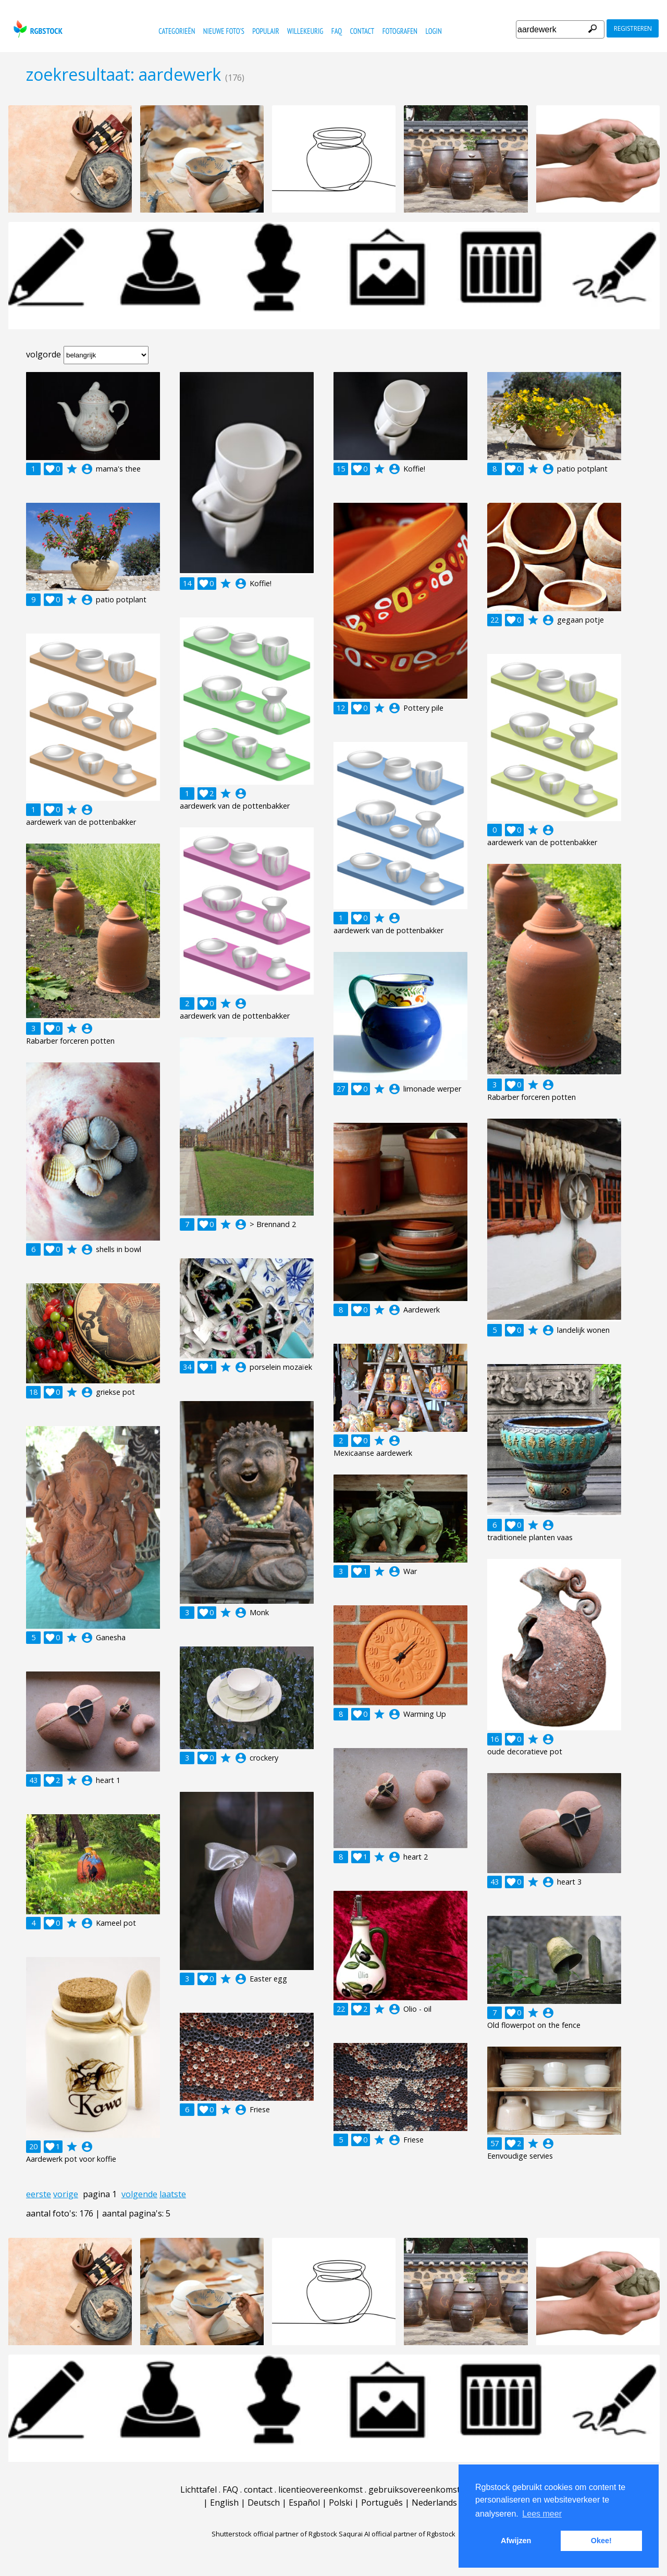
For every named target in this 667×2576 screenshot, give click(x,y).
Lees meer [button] (542, 2513)
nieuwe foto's (223, 31)
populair (265, 31)
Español (304, 2502)
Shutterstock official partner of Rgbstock (274, 2533)
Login (433, 31)
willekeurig (305, 31)
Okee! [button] (601, 2540)
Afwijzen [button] (516, 2540)
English (224, 2502)
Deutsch (264, 2502)
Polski (340, 2502)
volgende (139, 2194)
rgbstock (37, 29)
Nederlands (434, 2502)
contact (362, 31)
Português (382, 2502)
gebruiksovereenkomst (414, 2489)
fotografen (399, 31)
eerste (38, 2194)
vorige (65, 2194)
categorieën (176, 31)
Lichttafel (198, 2489)
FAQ (336, 31)
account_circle (87, 469)
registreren (633, 28)
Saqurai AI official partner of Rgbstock (397, 2533)
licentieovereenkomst (320, 2489)
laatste (172, 2194)
